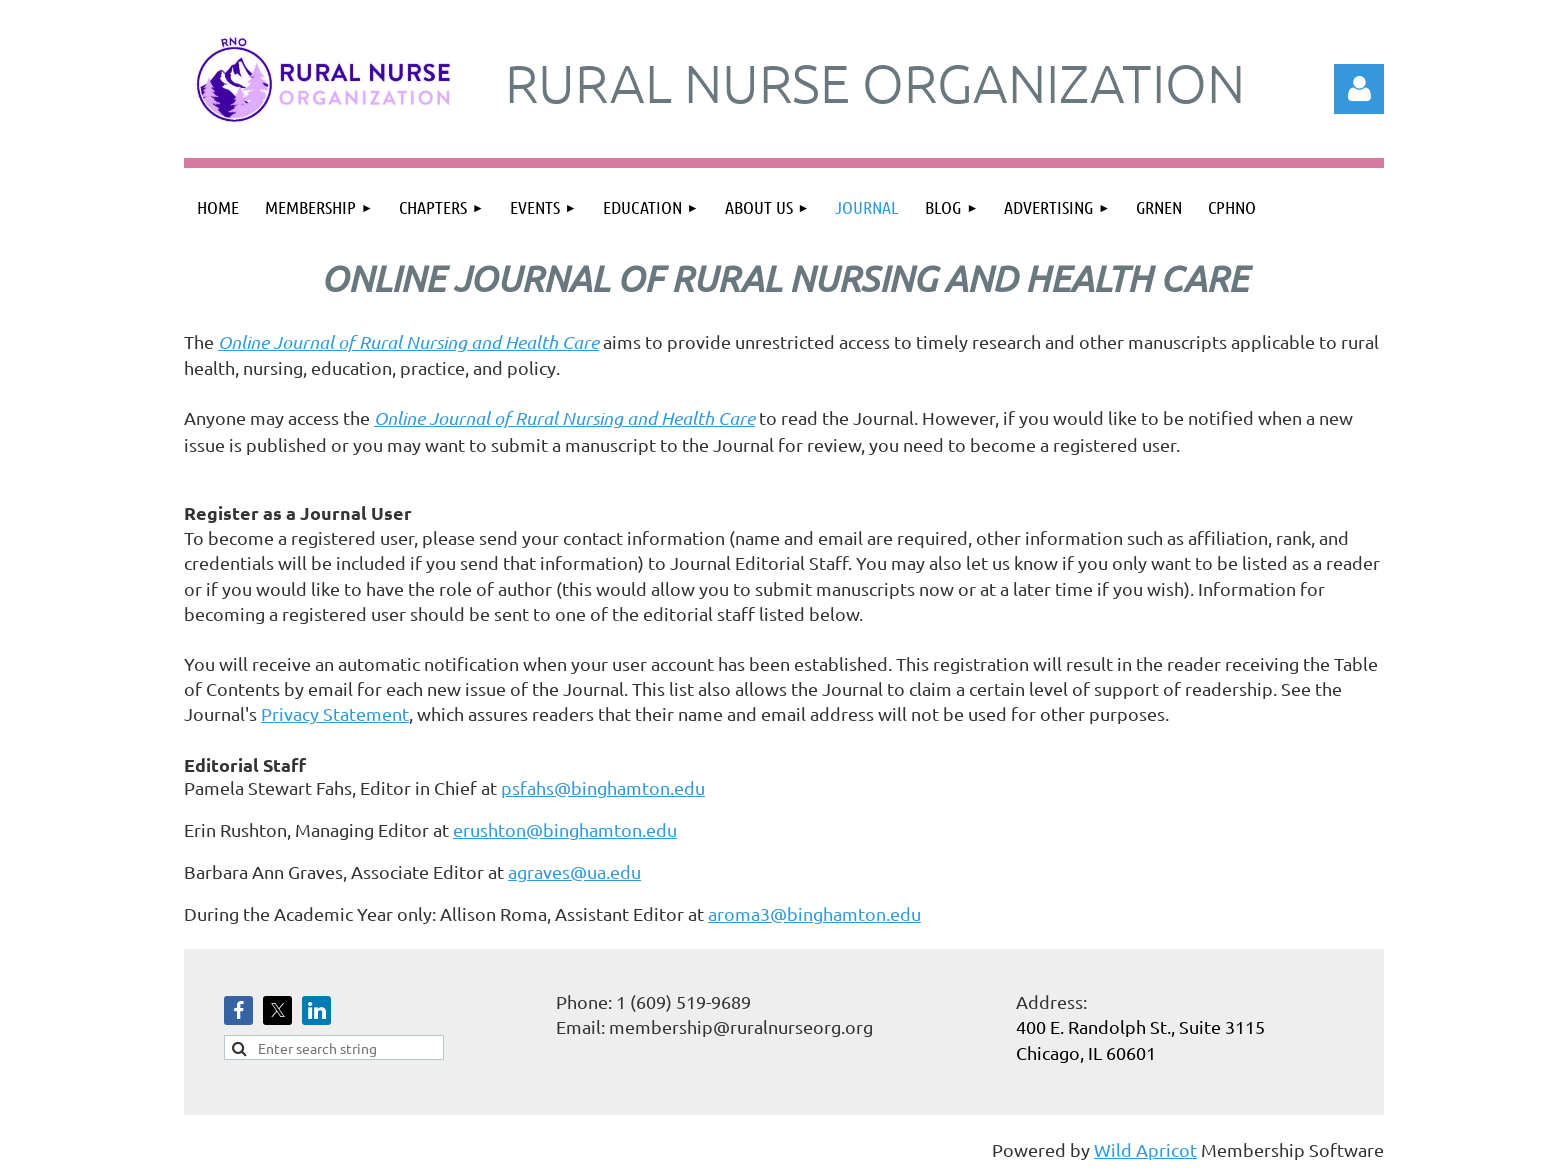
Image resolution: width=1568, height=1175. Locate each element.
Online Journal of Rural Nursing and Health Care (408, 342)
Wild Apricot (1145, 1149)
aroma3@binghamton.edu (814, 913)
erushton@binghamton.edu (565, 829)
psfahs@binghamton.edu (603, 787)
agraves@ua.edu (574, 871)
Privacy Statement (335, 713)
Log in (1359, 89)
